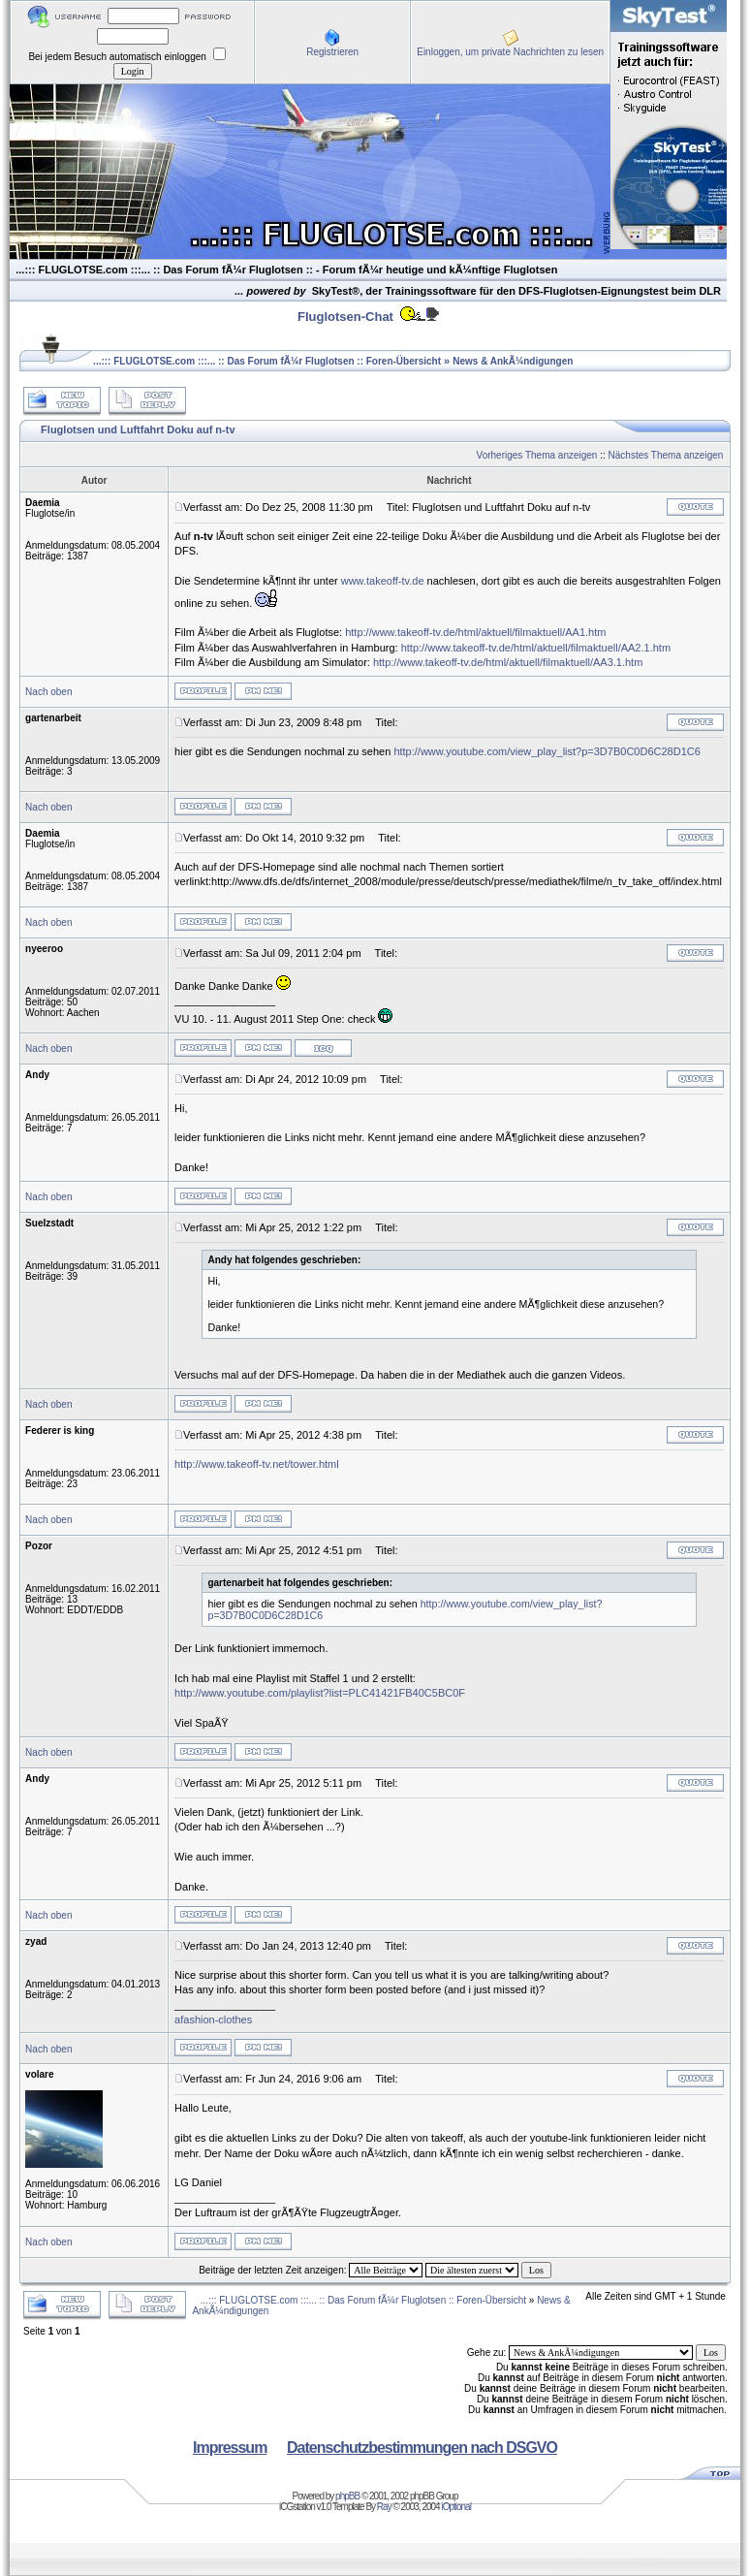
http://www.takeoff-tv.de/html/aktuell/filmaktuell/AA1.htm (475, 632)
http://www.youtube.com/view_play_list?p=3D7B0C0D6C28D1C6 (546, 751)
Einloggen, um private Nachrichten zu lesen (510, 52)
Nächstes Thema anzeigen (666, 455)
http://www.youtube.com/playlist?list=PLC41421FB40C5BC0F (319, 1693)
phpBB (347, 2496)
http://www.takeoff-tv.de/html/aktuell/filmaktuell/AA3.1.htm (507, 662)
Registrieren (332, 52)
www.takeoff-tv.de (382, 581)
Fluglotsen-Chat (345, 316)
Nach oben (48, 691)
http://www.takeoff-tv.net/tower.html (256, 1464)
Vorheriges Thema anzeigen (537, 455)
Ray (384, 2506)
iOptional (455, 2506)
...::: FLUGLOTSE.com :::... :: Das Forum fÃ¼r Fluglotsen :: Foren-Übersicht (267, 361)
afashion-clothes (213, 2019)
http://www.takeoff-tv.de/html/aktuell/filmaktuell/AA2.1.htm (536, 647)
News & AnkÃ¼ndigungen (513, 361)
